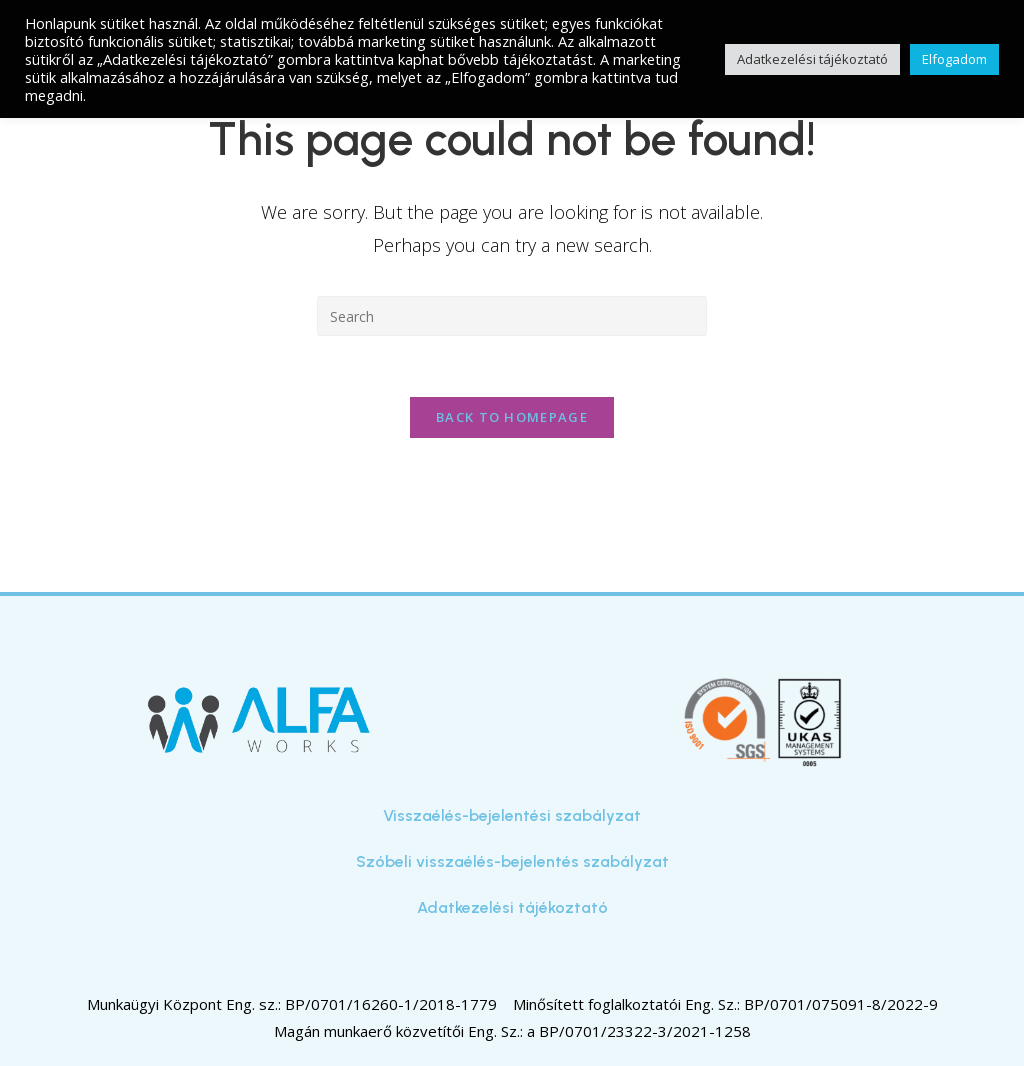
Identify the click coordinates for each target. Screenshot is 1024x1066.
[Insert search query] (512, 316)
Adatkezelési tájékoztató (512, 907)
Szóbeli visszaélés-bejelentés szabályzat (512, 861)
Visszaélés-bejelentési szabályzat (512, 815)
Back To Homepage (512, 417)
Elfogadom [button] (954, 59)
